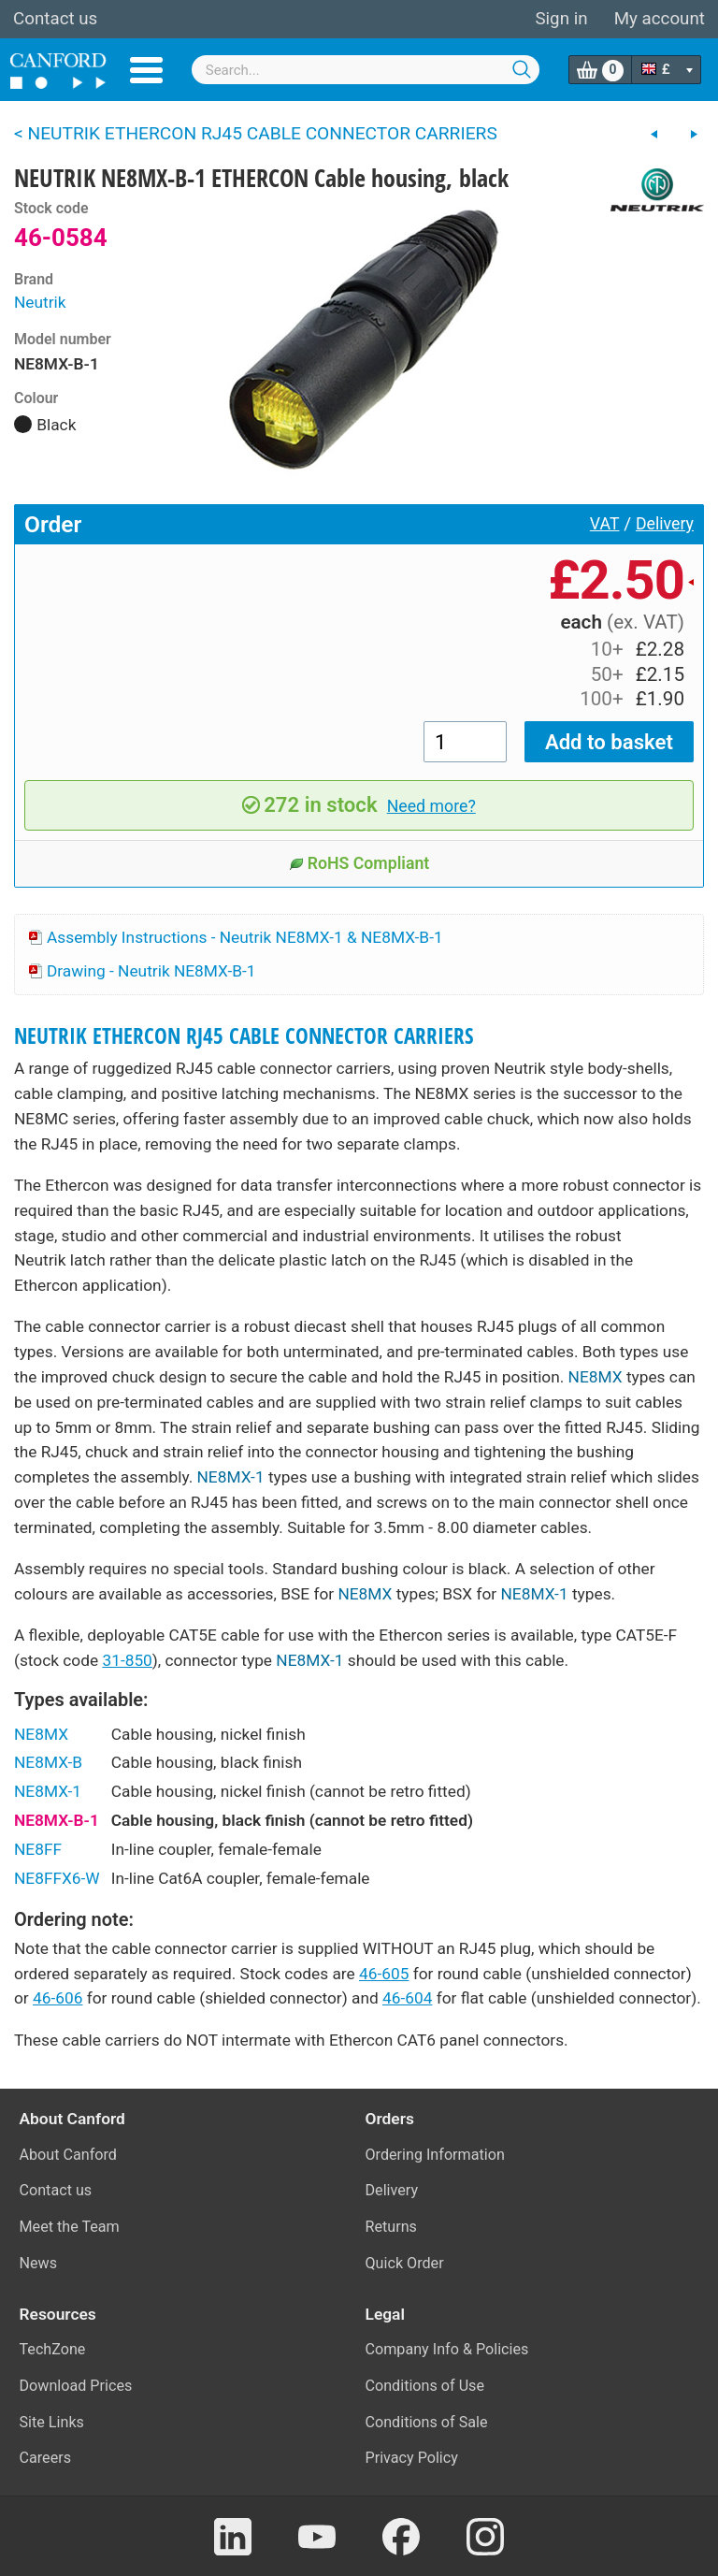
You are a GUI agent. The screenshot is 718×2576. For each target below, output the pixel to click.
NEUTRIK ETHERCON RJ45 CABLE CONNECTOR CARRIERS (244, 1035)
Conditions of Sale (427, 2422)
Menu (146, 70)
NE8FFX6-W (57, 1878)
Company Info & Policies (447, 2349)
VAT (605, 523)
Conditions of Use (425, 2386)
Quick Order (405, 2263)
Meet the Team (70, 2227)
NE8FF (38, 1849)
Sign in (561, 18)
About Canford (68, 2155)
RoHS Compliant (359, 863)
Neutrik (40, 302)
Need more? (431, 806)
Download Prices (76, 2386)
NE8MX (595, 1377)
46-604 (407, 1998)
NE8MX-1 (231, 1477)
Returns (391, 2227)
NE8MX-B (48, 1762)
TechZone (53, 2349)
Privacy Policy (412, 2458)
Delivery (665, 523)
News (39, 2263)
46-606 (57, 1998)
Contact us (55, 18)
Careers (46, 2458)
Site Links (52, 2422)
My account (659, 18)
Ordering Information (435, 2155)
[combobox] (366, 69)
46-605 (384, 1973)
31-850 (126, 1660)
